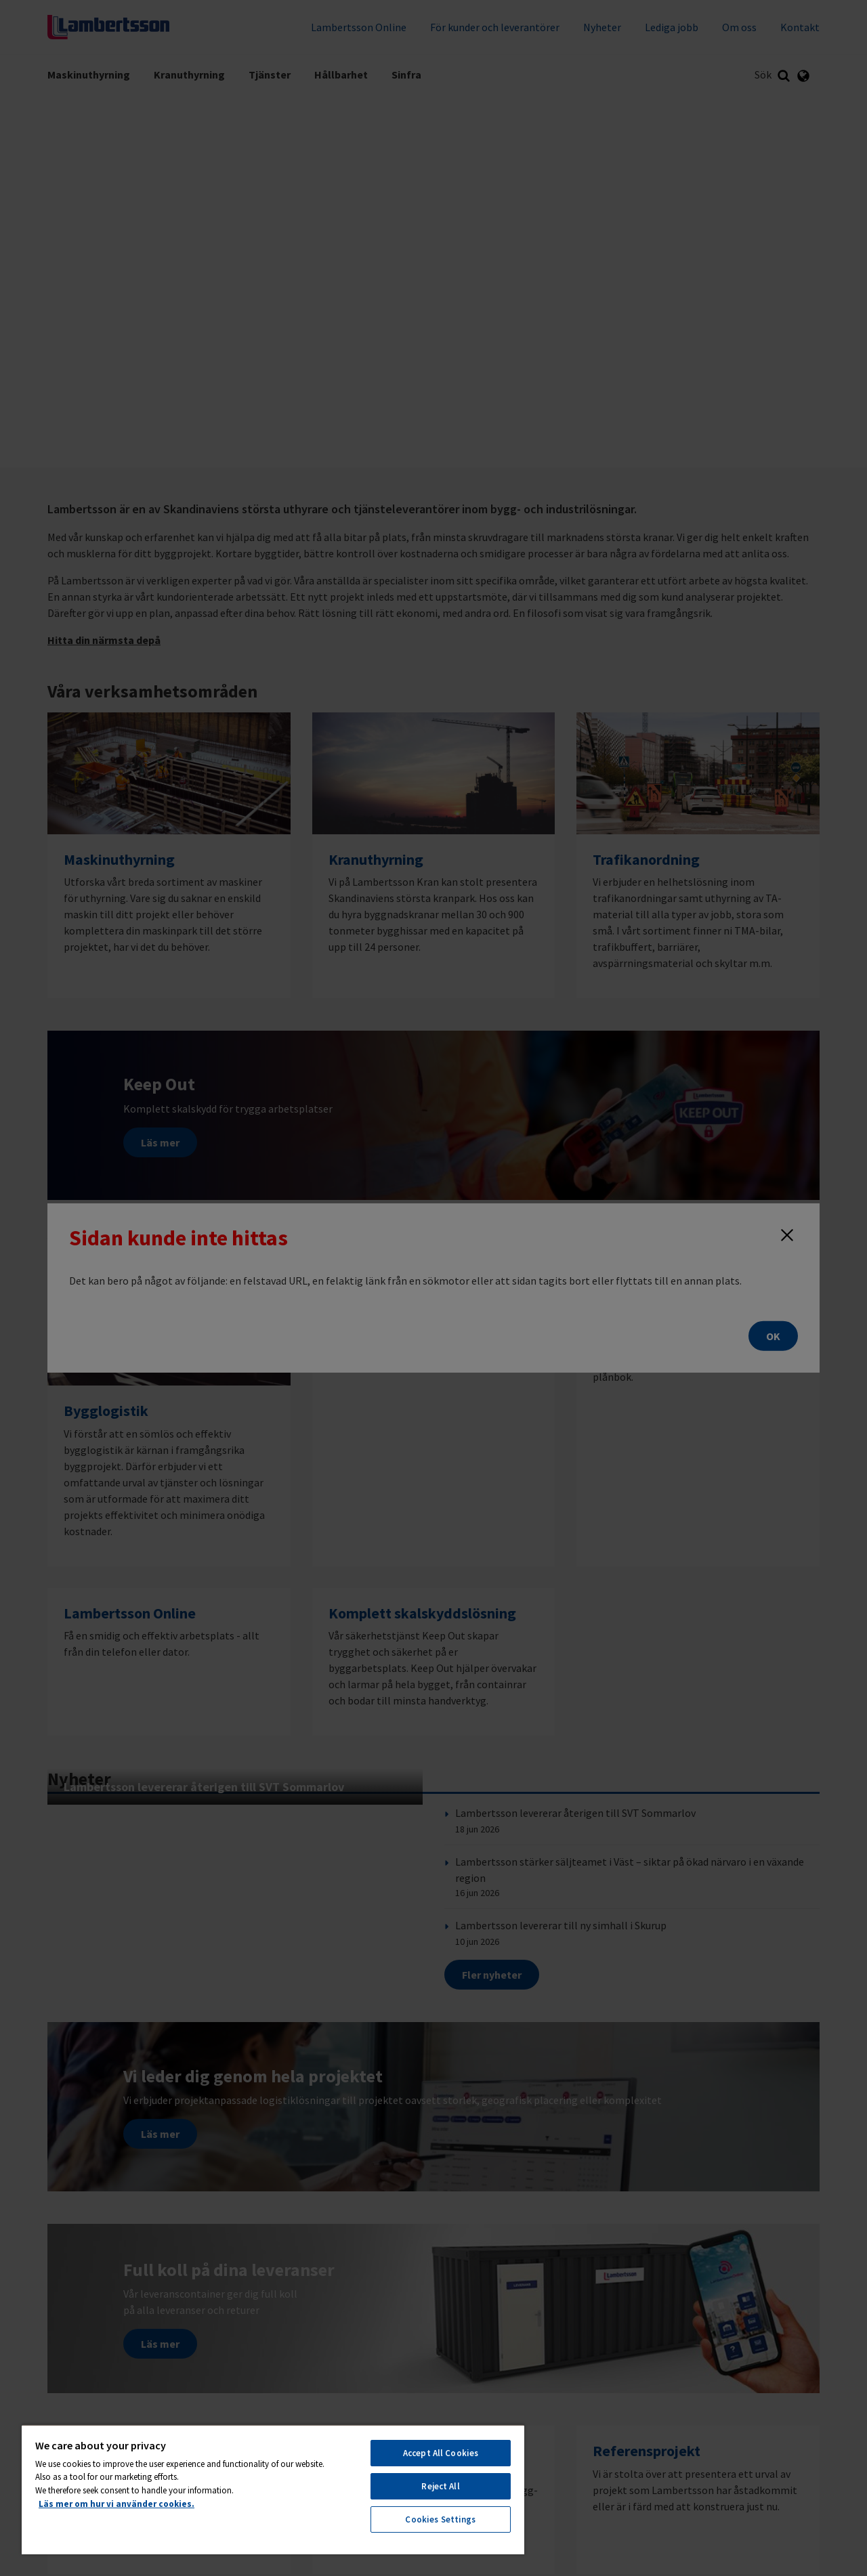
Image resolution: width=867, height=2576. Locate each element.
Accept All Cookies (440, 2453)
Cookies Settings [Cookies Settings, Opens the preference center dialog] (440, 2519)
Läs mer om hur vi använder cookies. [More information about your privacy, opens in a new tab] (116, 2504)
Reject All (440, 2486)
